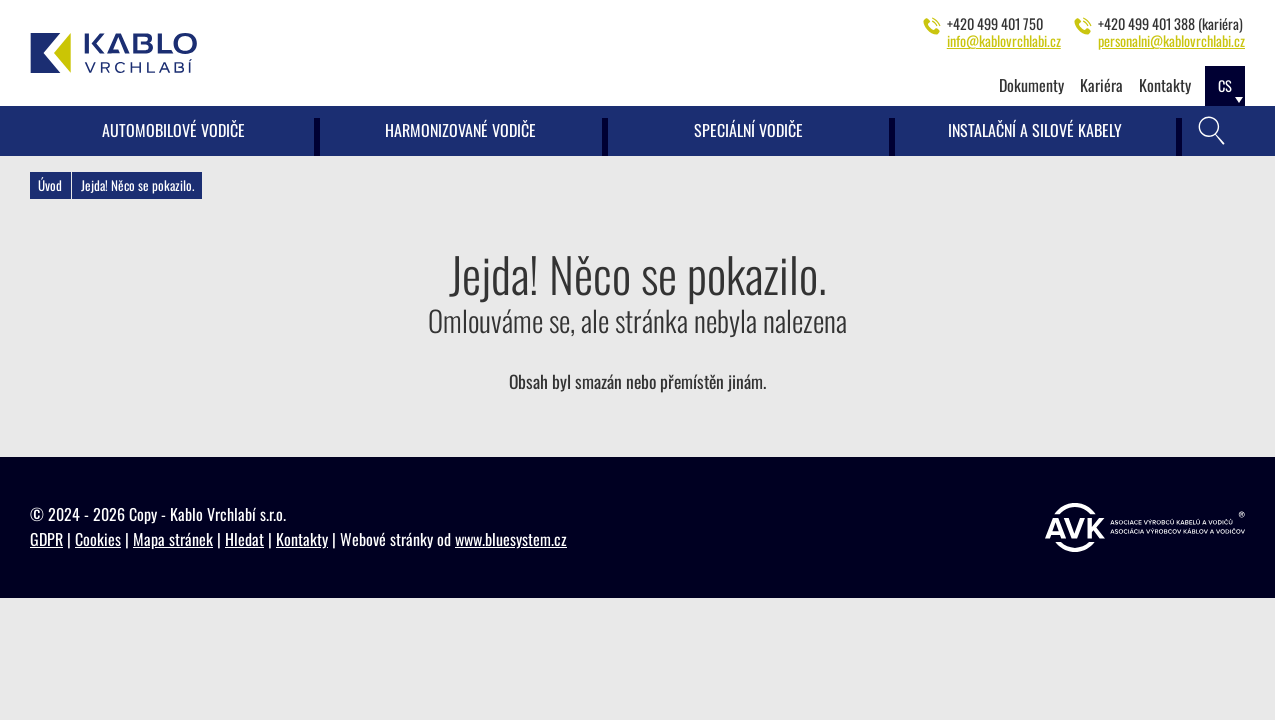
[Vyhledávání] (1212, 131)
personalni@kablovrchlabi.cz (1171, 40)
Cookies (98, 539)
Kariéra (1101, 85)
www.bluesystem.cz (511, 539)
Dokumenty (1031, 85)
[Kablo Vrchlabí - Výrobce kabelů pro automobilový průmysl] (114, 53)
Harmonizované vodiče (460, 130)
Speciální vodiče (748, 130)
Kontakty (1165, 85)
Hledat (244, 539)
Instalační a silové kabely (1035, 130)
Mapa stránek (173, 539)
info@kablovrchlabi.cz (1004, 40)
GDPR (46, 539)
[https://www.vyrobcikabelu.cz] (1145, 527)
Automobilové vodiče (173, 130)
